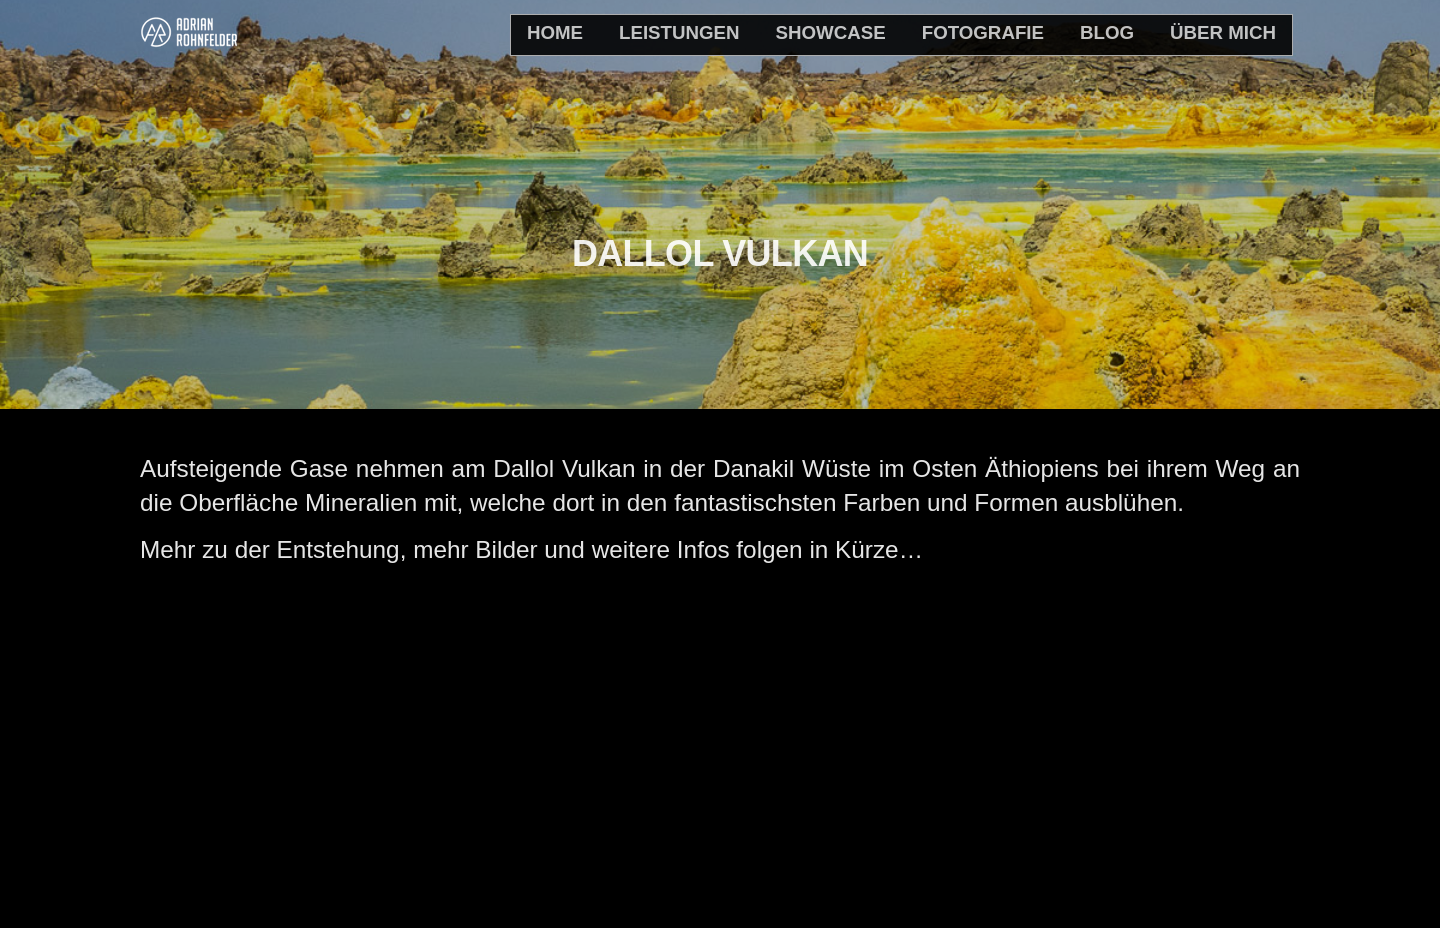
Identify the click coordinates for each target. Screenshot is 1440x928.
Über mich (1223, 32)
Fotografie (983, 32)
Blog (1107, 32)
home (555, 32)
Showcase (831, 32)
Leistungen (679, 32)
